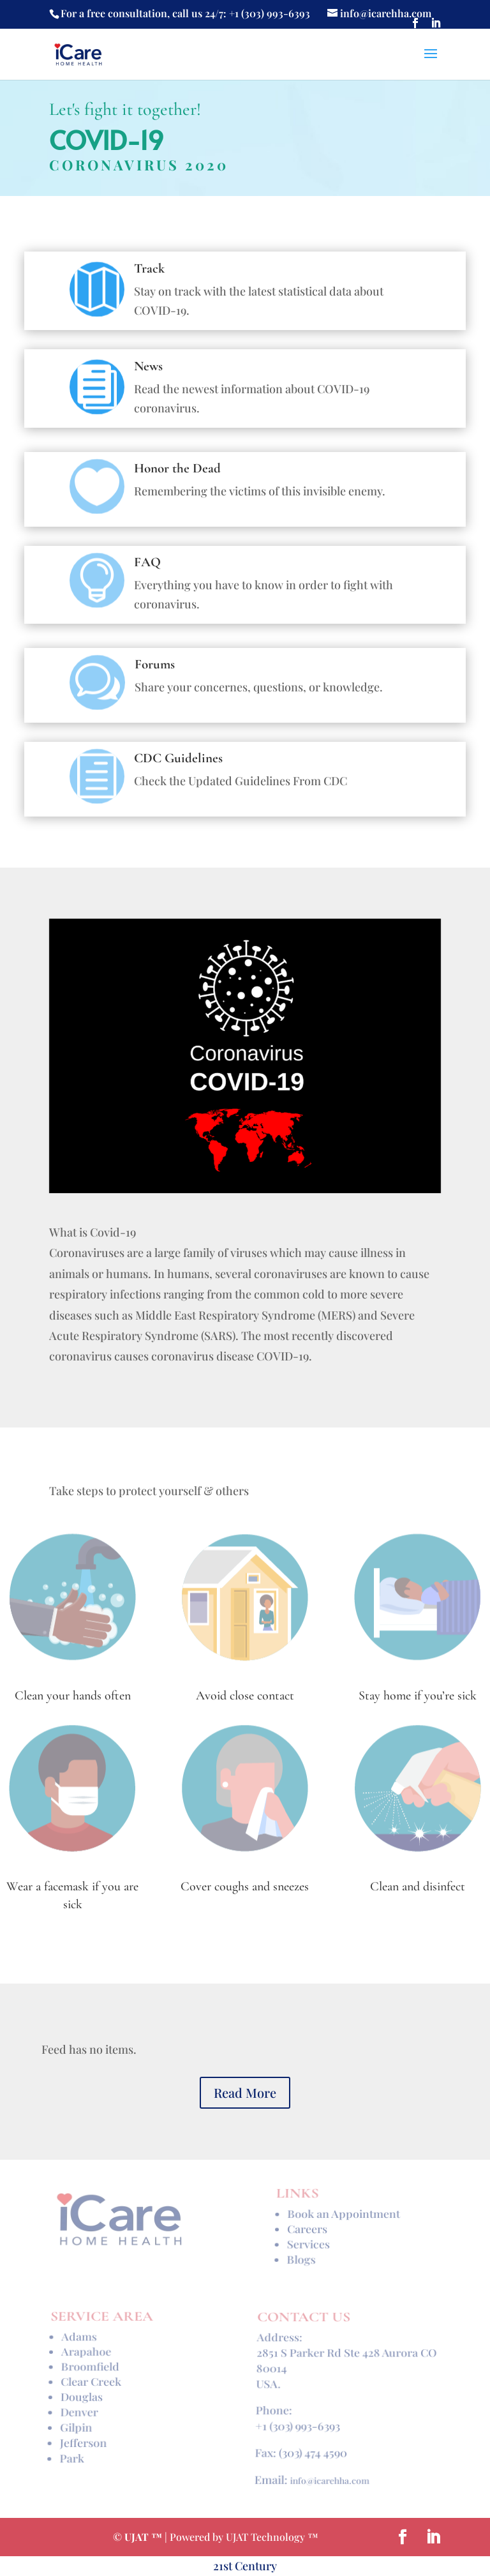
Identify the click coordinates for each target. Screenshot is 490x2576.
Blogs (300, 2255)
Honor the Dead (177, 468)
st (229, 2565)
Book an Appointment (343, 2216)
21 (218, 2565)
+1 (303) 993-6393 (296, 2422)
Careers (306, 2230)
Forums (155, 664)
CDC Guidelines (178, 758)
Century (256, 2565)
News (148, 366)
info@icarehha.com (329, 2469)
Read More (245, 2092)
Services (308, 2242)
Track (149, 268)
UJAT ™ (144, 2536)
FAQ (147, 562)
